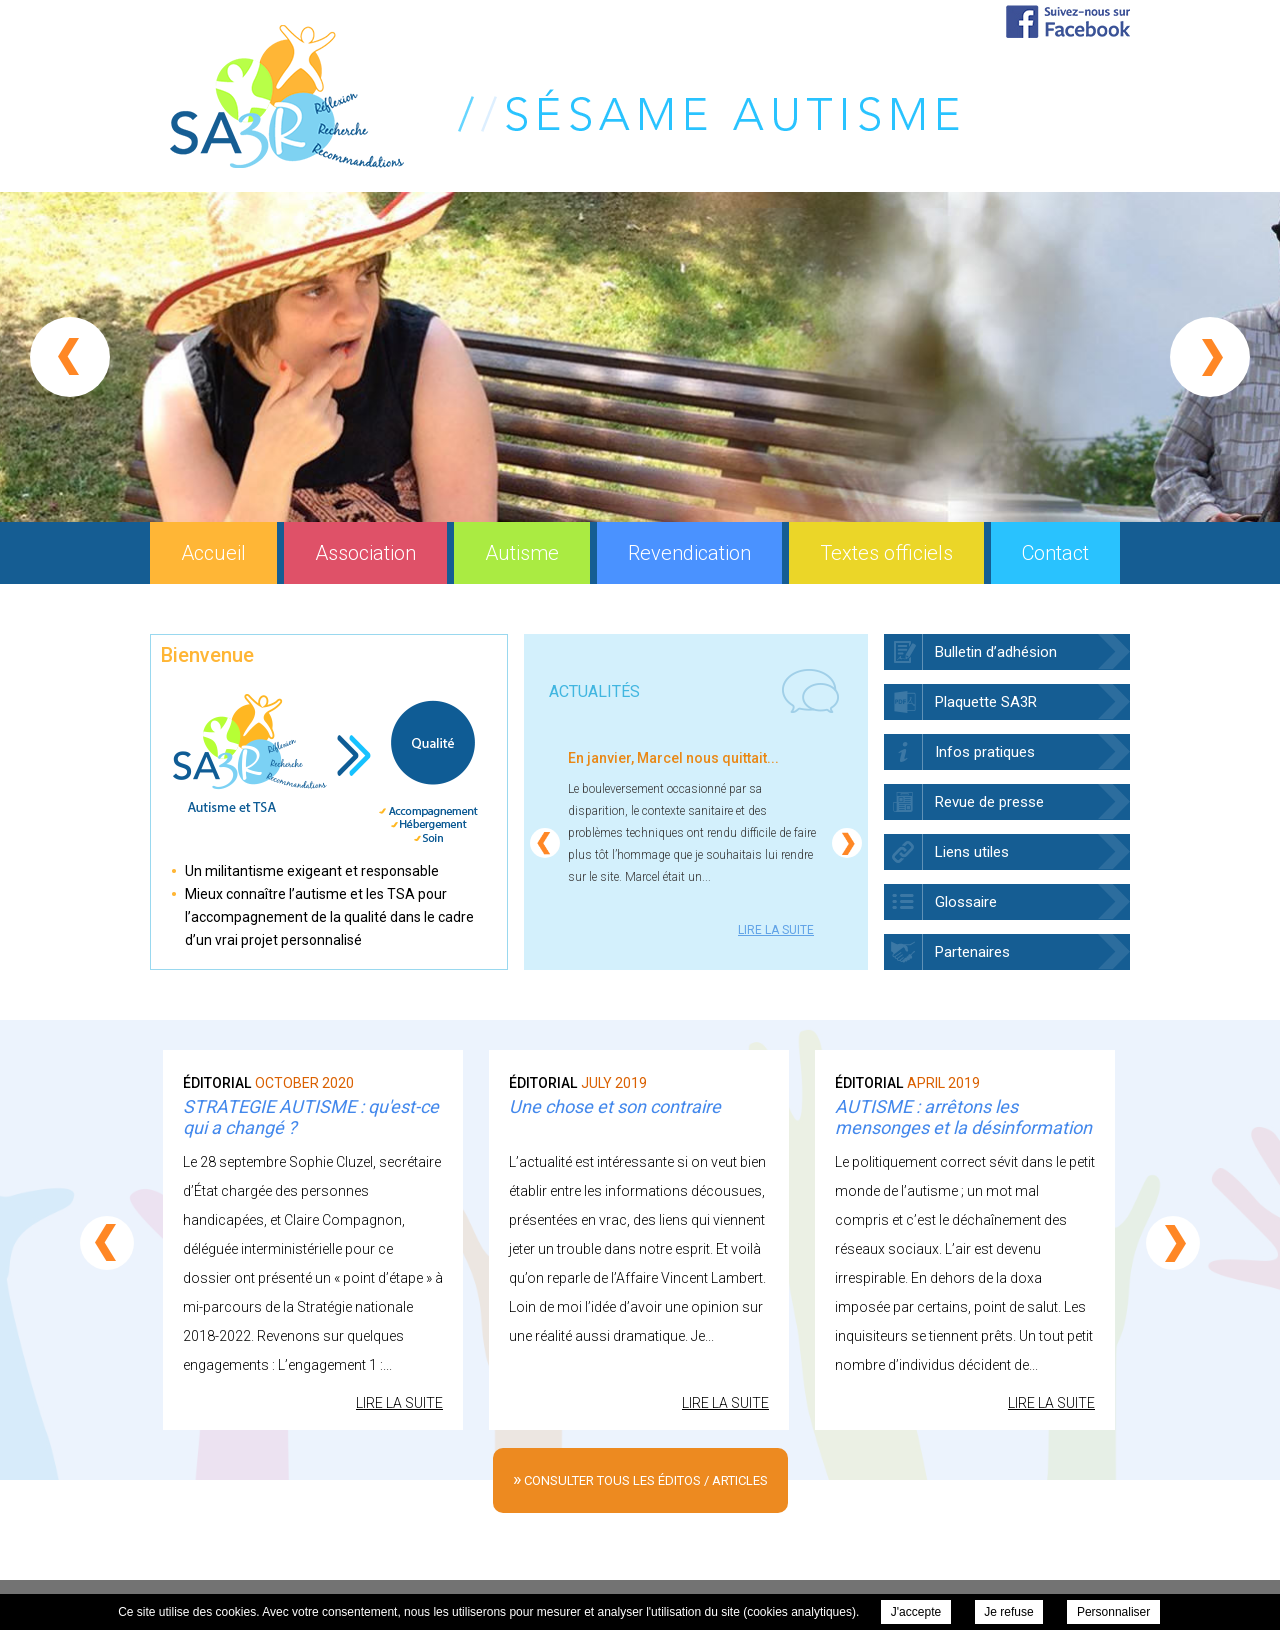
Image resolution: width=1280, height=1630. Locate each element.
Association (365, 553)
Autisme (522, 553)
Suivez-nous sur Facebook (1068, 21)
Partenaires (972, 952)
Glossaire (966, 902)
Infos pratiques (985, 752)
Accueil (213, 553)
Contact (1055, 553)
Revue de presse (989, 802)
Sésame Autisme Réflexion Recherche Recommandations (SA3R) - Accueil (564, 96)
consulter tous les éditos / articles (640, 1478)
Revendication (689, 553)
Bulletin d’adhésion (996, 652)
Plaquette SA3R (986, 702)
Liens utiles (972, 852)
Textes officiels (886, 553)
